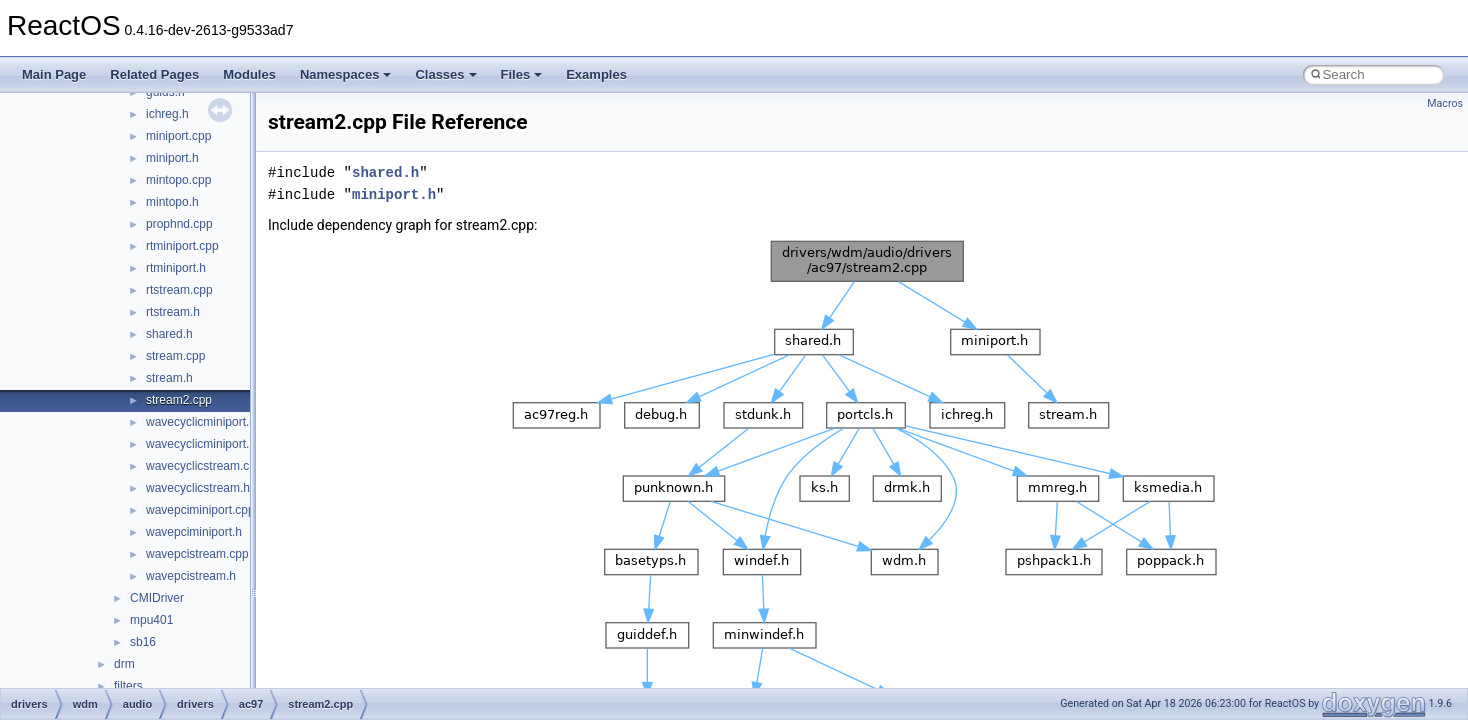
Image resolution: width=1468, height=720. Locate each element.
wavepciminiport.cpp (200, 510)
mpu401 (151, 620)
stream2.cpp (179, 400)
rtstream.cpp (179, 290)
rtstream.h (173, 312)
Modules (249, 74)
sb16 (143, 642)
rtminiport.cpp (182, 246)
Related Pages (154, 74)
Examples (596, 74)
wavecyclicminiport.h (201, 444)
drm (124, 664)
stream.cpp (175, 356)
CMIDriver (157, 598)
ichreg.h (167, 114)
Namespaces (346, 74)
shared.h (169, 334)
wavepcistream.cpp (197, 554)
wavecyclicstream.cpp (204, 466)
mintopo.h (172, 202)
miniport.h (172, 158)
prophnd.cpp (179, 224)
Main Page (54, 74)
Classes (445, 74)
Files (522, 74)
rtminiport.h (176, 268)
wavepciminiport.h (194, 532)
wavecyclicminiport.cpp (207, 422)
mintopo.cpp (178, 180)
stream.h (169, 378)
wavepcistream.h (191, 576)
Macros (1445, 103)
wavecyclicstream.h (198, 488)
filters (128, 686)
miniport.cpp (178, 136)
